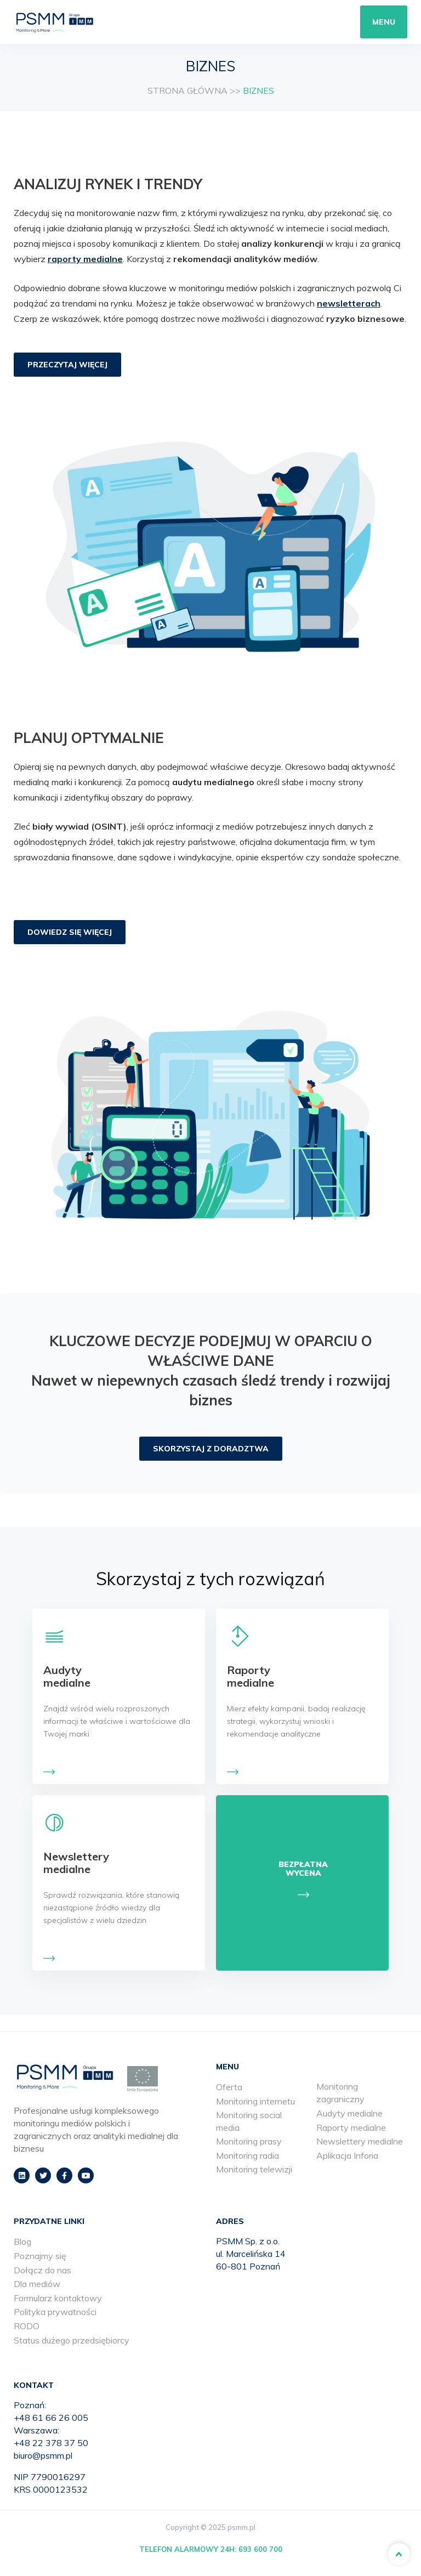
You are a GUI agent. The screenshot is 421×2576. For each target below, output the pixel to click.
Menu (383, 22)
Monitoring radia (247, 2155)
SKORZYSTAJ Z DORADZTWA (211, 1449)
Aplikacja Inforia (347, 2155)
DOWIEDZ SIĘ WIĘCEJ (69, 932)
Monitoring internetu (255, 2101)
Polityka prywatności (55, 2311)
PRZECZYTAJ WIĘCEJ (67, 365)
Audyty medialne (349, 2113)
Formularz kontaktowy (58, 2298)
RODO (26, 2325)
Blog (22, 2241)
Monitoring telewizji (254, 2169)
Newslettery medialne (359, 2141)
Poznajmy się (40, 2255)
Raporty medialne (351, 2127)
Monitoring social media (249, 2121)
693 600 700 (260, 2549)
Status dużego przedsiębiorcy (71, 2340)
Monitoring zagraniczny (340, 2092)
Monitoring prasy (249, 2141)
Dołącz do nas (42, 2270)
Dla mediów (37, 2283)
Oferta (229, 2086)
